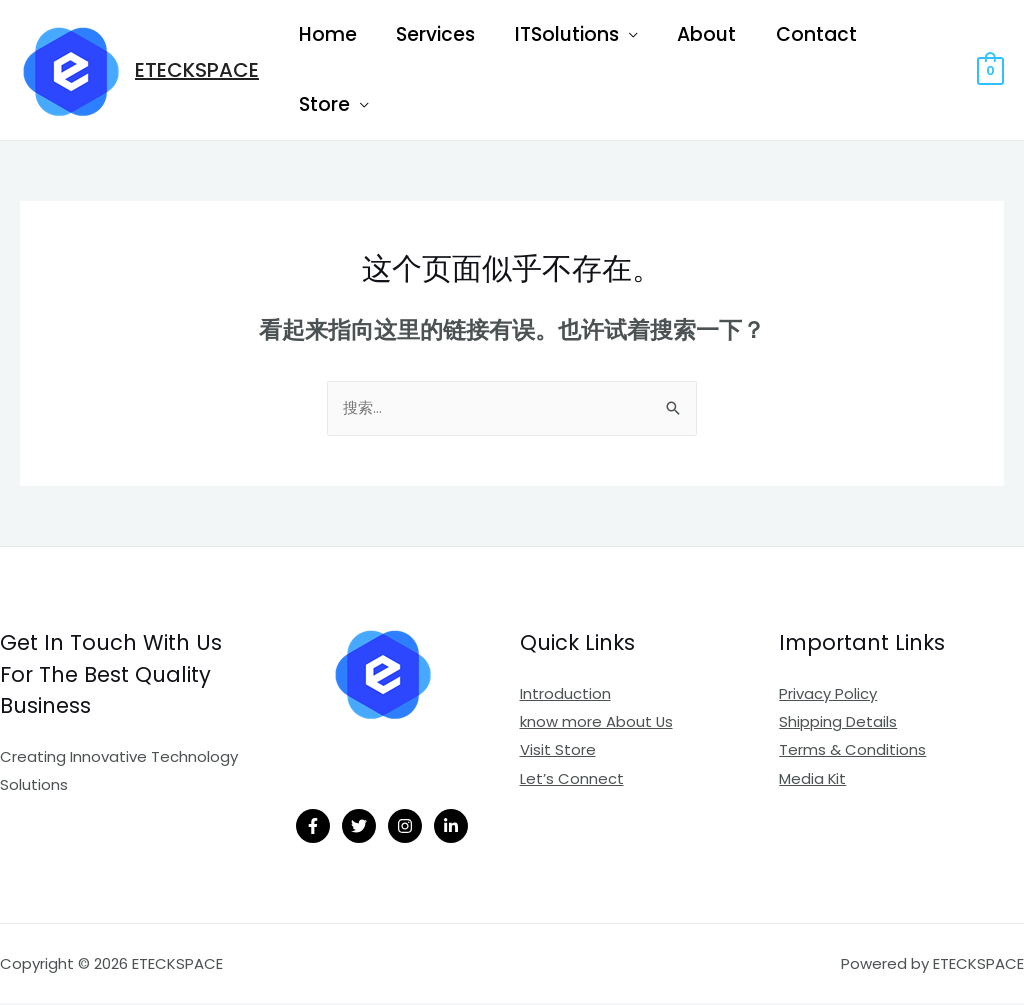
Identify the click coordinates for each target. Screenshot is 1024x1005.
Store (323, 104)
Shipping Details (838, 723)
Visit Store (558, 751)
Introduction (565, 695)
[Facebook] (313, 828)
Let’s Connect (572, 779)
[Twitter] (359, 828)
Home (327, 34)
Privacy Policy (828, 695)
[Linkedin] (451, 828)
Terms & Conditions (852, 751)
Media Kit (813, 779)
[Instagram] (405, 828)
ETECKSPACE (197, 70)
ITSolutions (563, 34)
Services (433, 34)
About (701, 34)
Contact (809, 34)
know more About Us (597, 723)
